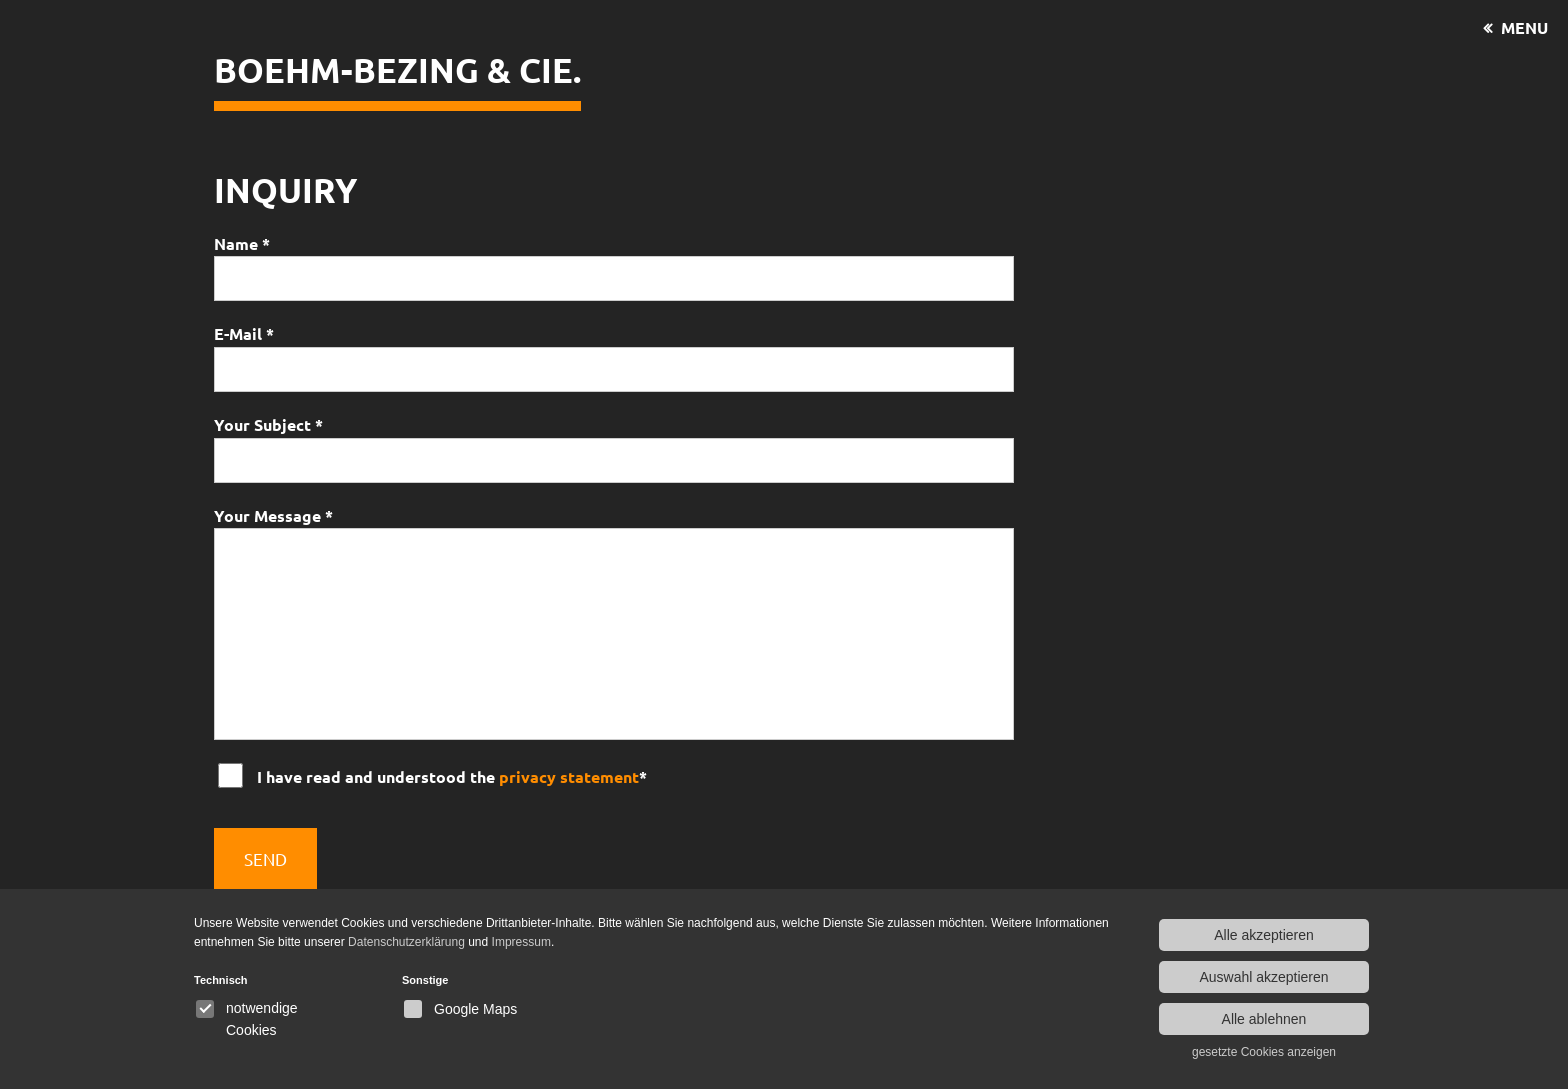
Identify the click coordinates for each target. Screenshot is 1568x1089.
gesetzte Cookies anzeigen (1264, 1052)
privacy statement (569, 776)
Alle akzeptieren (1264, 935)
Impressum (521, 942)
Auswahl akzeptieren (1263, 977)
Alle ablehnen (1264, 1019)
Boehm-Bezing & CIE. (397, 69)
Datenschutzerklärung (406, 942)
